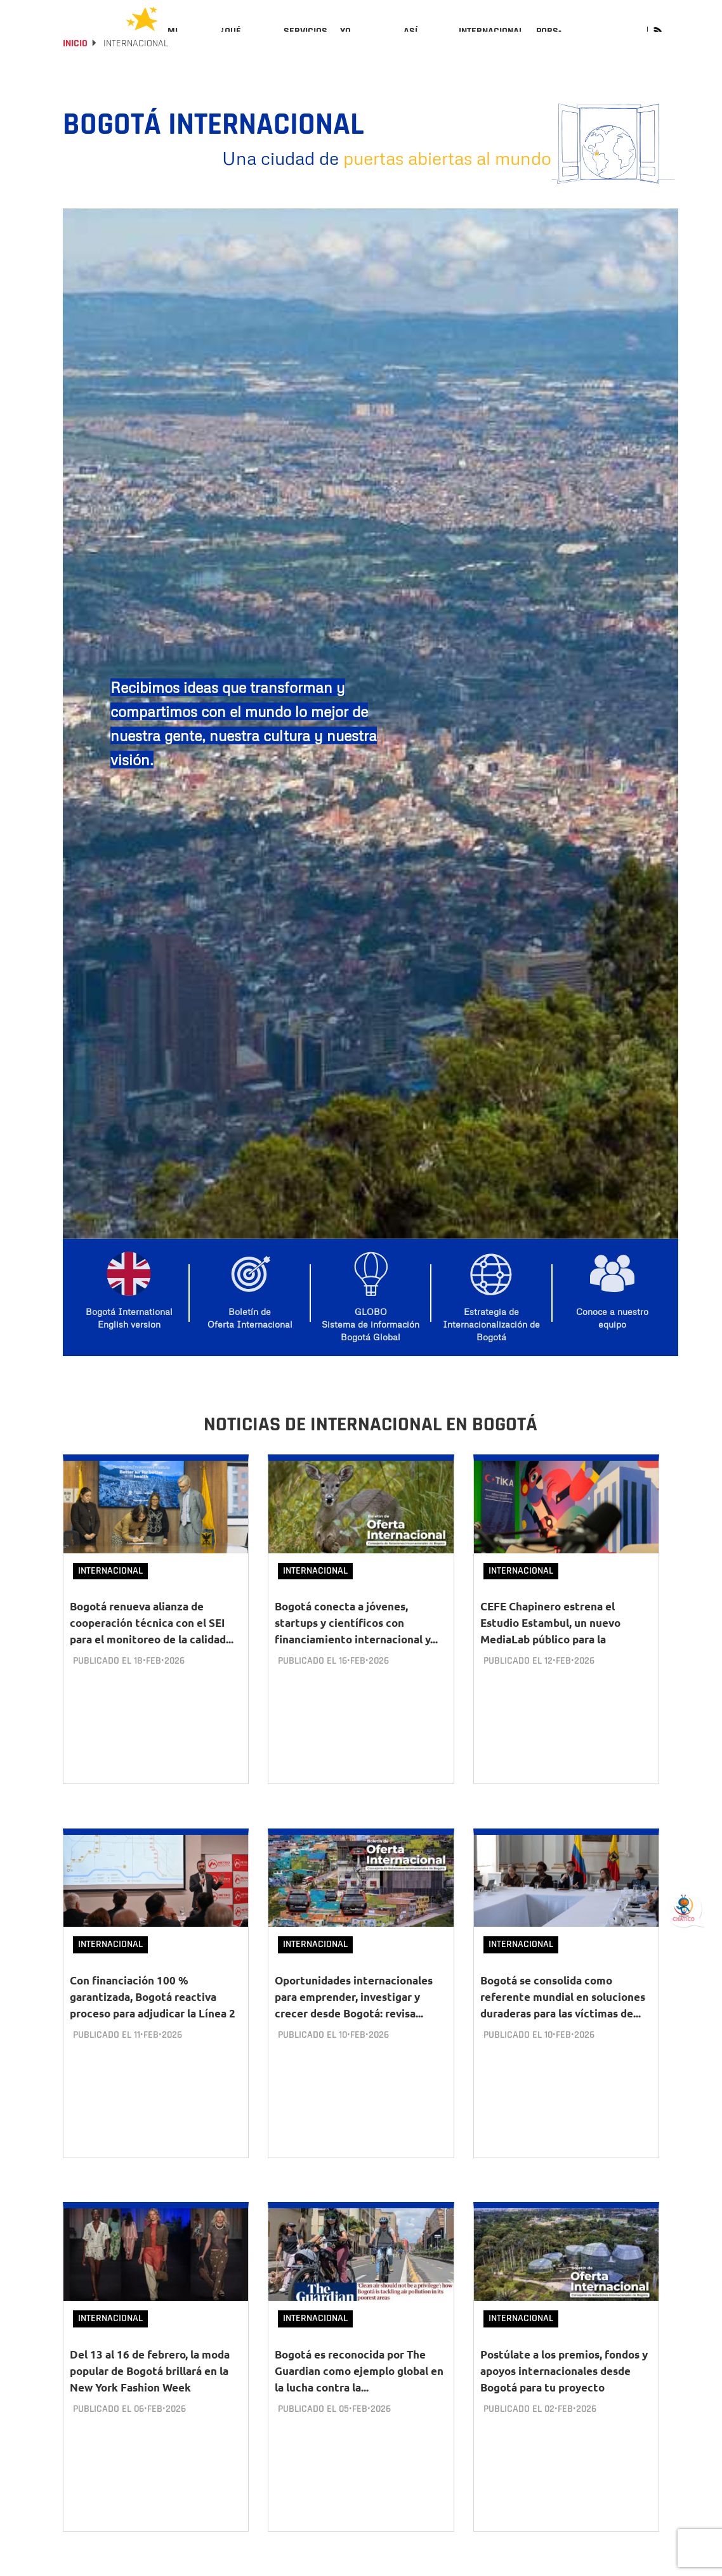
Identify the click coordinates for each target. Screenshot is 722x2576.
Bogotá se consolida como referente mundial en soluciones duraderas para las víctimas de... (562, 2018)
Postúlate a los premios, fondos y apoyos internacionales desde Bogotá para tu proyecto (564, 2380)
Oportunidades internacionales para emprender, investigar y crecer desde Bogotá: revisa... (354, 2018)
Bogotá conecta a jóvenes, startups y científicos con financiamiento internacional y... (356, 1657)
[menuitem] (187, 42)
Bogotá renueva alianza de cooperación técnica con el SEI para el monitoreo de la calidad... (151, 1657)
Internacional (110, 1605)
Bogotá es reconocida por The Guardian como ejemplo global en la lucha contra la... (359, 2380)
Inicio (75, 77)
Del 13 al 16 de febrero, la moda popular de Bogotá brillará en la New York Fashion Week (150, 2380)
